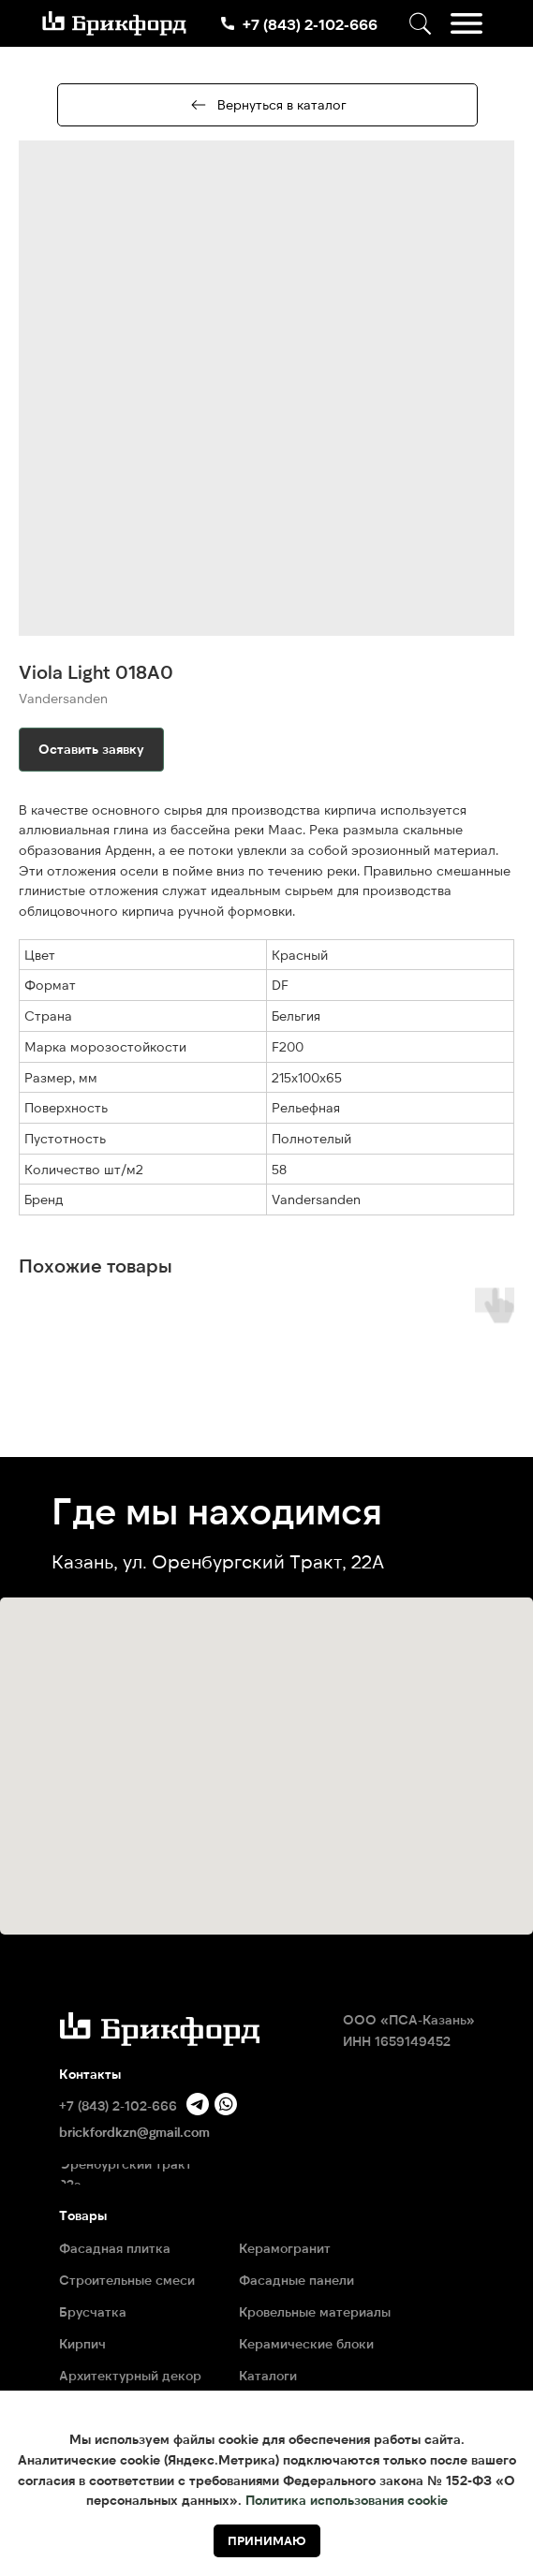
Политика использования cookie (346, 2500)
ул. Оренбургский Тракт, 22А (253, 1561)
